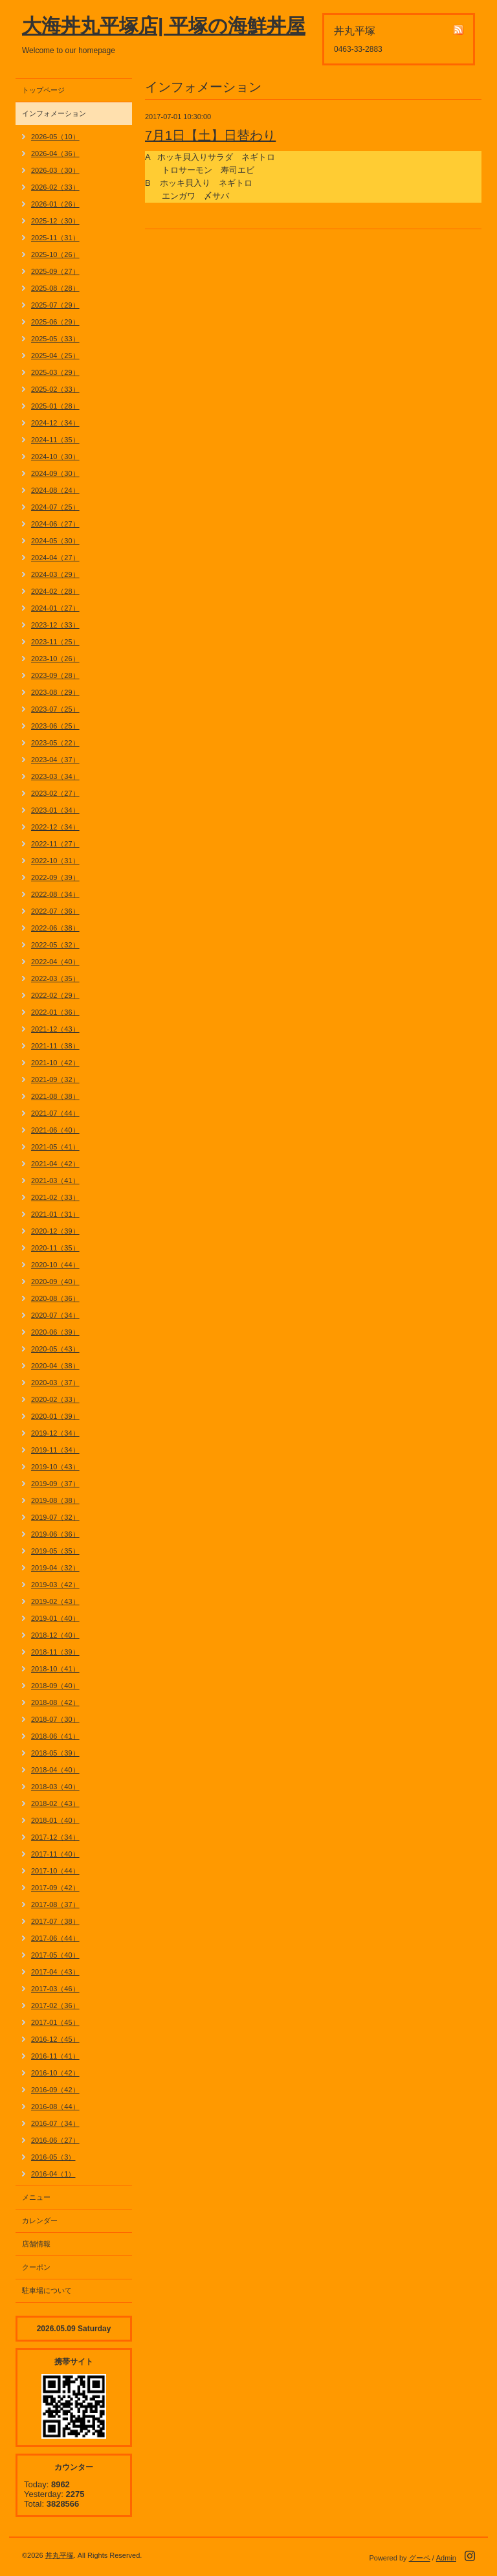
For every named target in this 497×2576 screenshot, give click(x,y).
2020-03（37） (55, 1382)
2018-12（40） (55, 1635)
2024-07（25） (55, 507)
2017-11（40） (55, 1854)
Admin (446, 2558)
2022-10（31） (55, 860)
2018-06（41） (55, 1736)
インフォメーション (54, 113)
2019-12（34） (55, 1433)
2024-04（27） (55, 557)
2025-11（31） (55, 238)
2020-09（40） (55, 1281)
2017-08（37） (55, 1904)
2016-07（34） (55, 2123)
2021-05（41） (55, 1147)
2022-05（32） (55, 945)
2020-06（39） (55, 1332)
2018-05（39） (55, 1753)
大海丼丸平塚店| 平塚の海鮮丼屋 (163, 25)
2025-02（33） (55, 389)
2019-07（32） (55, 1517)
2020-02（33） (55, 1399)
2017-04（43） (55, 1972)
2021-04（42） (55, 1164)
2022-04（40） (55, 962)
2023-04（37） (55, 759)
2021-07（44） (55, 1113)
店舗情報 (36, 2244)
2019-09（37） (55, 1483)
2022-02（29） (55, 995)
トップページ (43, 90)
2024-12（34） (55, 423)
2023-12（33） (55, 625)
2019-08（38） (55, 1500)
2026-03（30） (55, 170)
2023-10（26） (55, 658)
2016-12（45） (55, 2039)
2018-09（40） (55, 1685)
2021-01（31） (55, 1214)
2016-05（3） (53, 2157)
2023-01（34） (55, 810)
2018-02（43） (55, 1803)
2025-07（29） (55, 305)
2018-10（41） (55, 1669)
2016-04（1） (53, 2174)
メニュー (36, 2197)
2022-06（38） (55, 928)
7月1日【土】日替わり (210, 135)
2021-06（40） (55, 1130)
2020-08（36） (55, 1298)
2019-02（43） (55, 1601)
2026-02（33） (55, 187)
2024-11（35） (55, 440)
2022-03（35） (55, 978)
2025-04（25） (55, 355)
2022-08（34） (55, 894)
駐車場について (47, 2290)
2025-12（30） (55, 221)
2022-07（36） (55, 911)
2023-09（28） (55, 675)
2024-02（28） (55, 591)
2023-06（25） (55, 726)
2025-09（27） (55, 271)
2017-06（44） (55, 1938)
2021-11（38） (55, 1046)
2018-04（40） (55, 1770)
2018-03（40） (55, 1787)
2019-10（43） (55, 1467)
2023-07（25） (55, 709)
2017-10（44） (55, 1871)
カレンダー (40, 2220)
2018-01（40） (55, 1820)
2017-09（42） (55, 1888)
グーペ (419, 2558)
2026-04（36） (55, 153)
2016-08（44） (55, 2106)
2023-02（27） (55, 793)
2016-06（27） (55, 2140)
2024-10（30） (55, 456)
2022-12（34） (55, 827)
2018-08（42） (55, 1702)
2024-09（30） (55, 473)
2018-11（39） (55, 1652)
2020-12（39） (55, 1231)
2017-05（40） (55, 1955)
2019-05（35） (55, 1551)
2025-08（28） (55, 288)
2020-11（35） (55, 1248)
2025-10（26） (55, 254)
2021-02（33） (55, 1197)
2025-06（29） (55, 322)
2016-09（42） (55, 2090)
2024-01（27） (55, 608)
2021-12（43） (55, 1029)
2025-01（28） (55, 406)
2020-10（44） (55, 1265)
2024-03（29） (55, 574)
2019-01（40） (55, 1618)
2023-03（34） (55, 776)
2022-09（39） (55, 877)
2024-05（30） (55, 541)
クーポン (36, 2267)
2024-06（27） (55, 524)
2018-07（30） (55, 1719)
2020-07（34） (55, 1315)
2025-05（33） (55, 339)
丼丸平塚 (59, 2555)
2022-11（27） (55, 844)
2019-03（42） (55, 1584)
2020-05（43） (55, 1349)
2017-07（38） (55, 1921)
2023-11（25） (55, 642)
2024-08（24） (55, 490)
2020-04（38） (55, 1366)
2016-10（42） (55, 2073)
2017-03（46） (55, 1989)
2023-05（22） (55, 743)
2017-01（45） (55, 2022)
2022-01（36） (55, 1012)
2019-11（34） (55, 1450)
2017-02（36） (55, 2005)
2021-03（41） (55, 1180)
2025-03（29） (55, 372)
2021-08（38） (55, 1096)
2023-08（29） (55, 692)
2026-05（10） (55, 137)
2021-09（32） (55, 1079)
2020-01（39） (55, 1416)
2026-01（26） (55, 204)
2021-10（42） (55, 1063)
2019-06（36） (55, 1534)
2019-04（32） (55, 1568)
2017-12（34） (55, 1837)
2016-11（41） (55, 2056)
